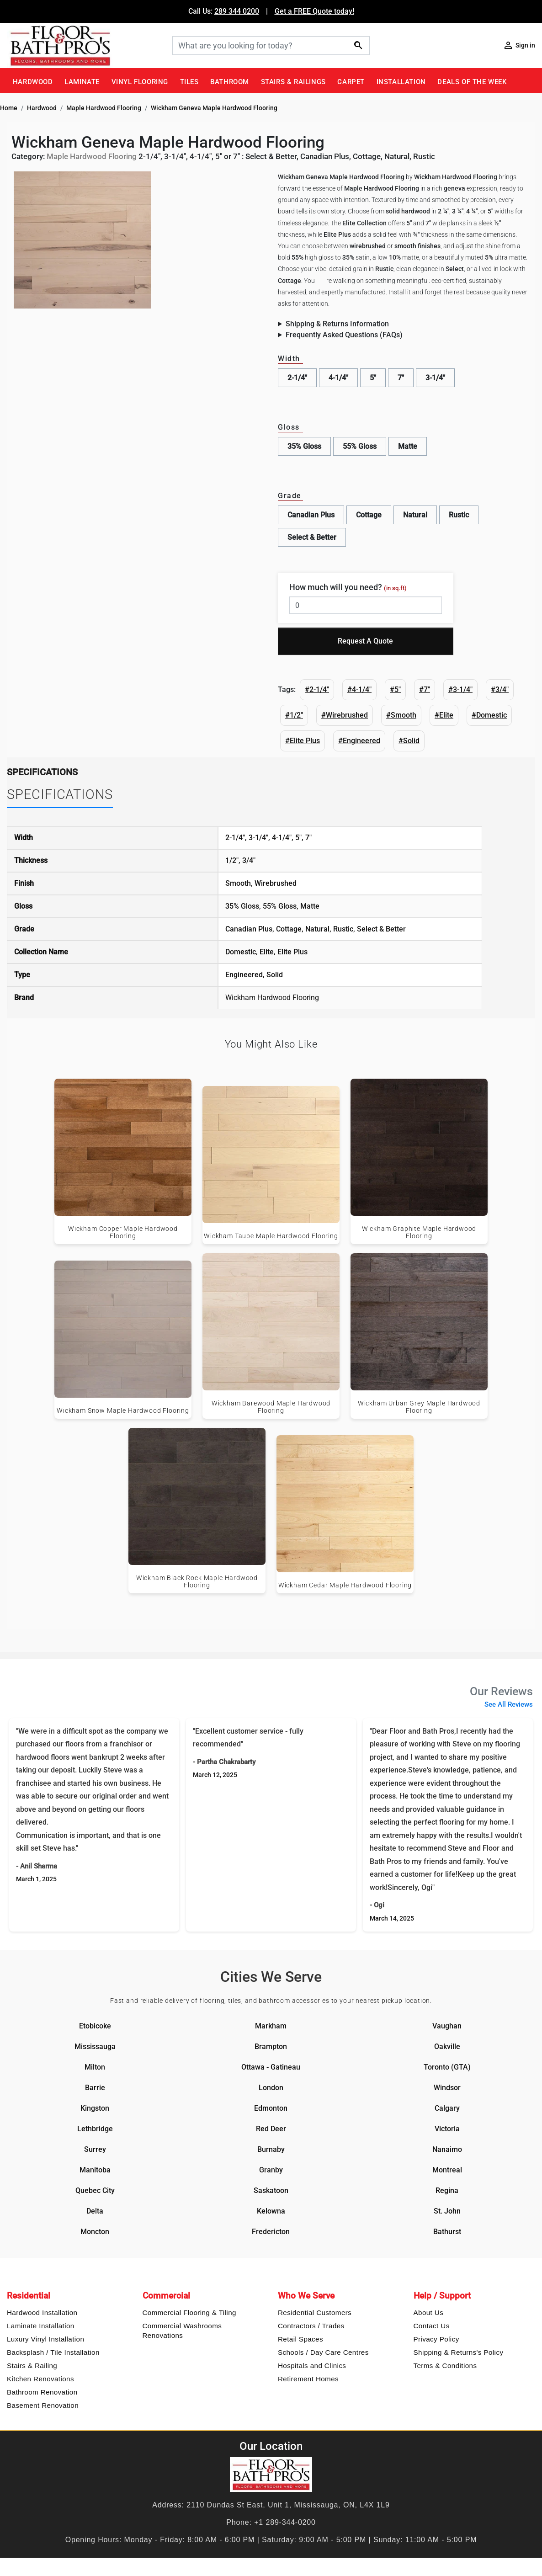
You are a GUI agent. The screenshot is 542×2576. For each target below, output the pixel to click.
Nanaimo (447, 2149)
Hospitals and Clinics (312, 2365)
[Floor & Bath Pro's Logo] (86, 45)
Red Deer (271, 2128)
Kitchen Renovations (40, 2379)
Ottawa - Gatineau (270, 2067)
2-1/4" (297, 377)
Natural (415, 515)
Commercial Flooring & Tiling (189, 2312)
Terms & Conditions (445, 2365)
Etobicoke (95, 2026)
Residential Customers (314, 2312)
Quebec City (95, 2190)
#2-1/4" (317, 689)
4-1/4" (338, 377)
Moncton (94, 2231)
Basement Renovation (43, 2405)
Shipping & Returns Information (337, 323)
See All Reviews (508, 1704)
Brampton (271, 2046)
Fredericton (271, 2231)
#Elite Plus (302, 740)
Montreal (447, 2170)
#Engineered (359, 740)
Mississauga (95, 2046)
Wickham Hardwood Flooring (272, 997)
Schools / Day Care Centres (323, 2352)
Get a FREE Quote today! (314, 11)
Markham (271, 2026)
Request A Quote (365, 641)
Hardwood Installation (42, 2312)
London (271, 2087)
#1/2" (294, 715)
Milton (95, 2067)
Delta (94, 2211)
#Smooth (401, 715)
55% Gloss (360, 446)
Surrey (95, 2149)
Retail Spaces (300, 2339)
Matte (407, 446)
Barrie (95, 2087)
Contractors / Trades (311, 2326)
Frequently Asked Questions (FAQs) (344, 334)
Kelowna (271, 2211)
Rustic (459, 515)
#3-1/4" (460, 689)
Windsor (447, 2087)
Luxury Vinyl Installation (45, 2339)
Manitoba (95, 2170)
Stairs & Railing (32, 2365)
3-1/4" (435, 377)
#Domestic (489, 715)
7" (401, 377)
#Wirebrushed (344, 715)
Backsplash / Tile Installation (53, 2352)
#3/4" (500, 689)
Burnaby (271, 2149)
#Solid (409, 740)
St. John (447, 2211)
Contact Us (432, 2326)
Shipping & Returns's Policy (459, 2352)
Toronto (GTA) (447, 2067)
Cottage (369, 515)
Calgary (447, 2108)
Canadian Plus (311, 515)
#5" (395, 689)
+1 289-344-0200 (285, 2522)
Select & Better (311, 537)
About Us (429, 2312)
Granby (271, 2170)
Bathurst (447, 2231)
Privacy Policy (436, 2339)
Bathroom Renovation (42, 2392)
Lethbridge (95, 2128)
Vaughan (447, 2026)
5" (373, 377)
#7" (424, 689)
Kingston (94, 2108)
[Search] (271, 45)
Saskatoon (271, 2190)
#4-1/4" (359, 689)
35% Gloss (304, 446)
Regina (447, 2190)
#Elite (444, 715)
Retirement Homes (308, 2379)
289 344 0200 (236, 11)
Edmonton (270, 2108)
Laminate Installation (40, 2326)
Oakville (447, 2046)
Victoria (447, 2128)
